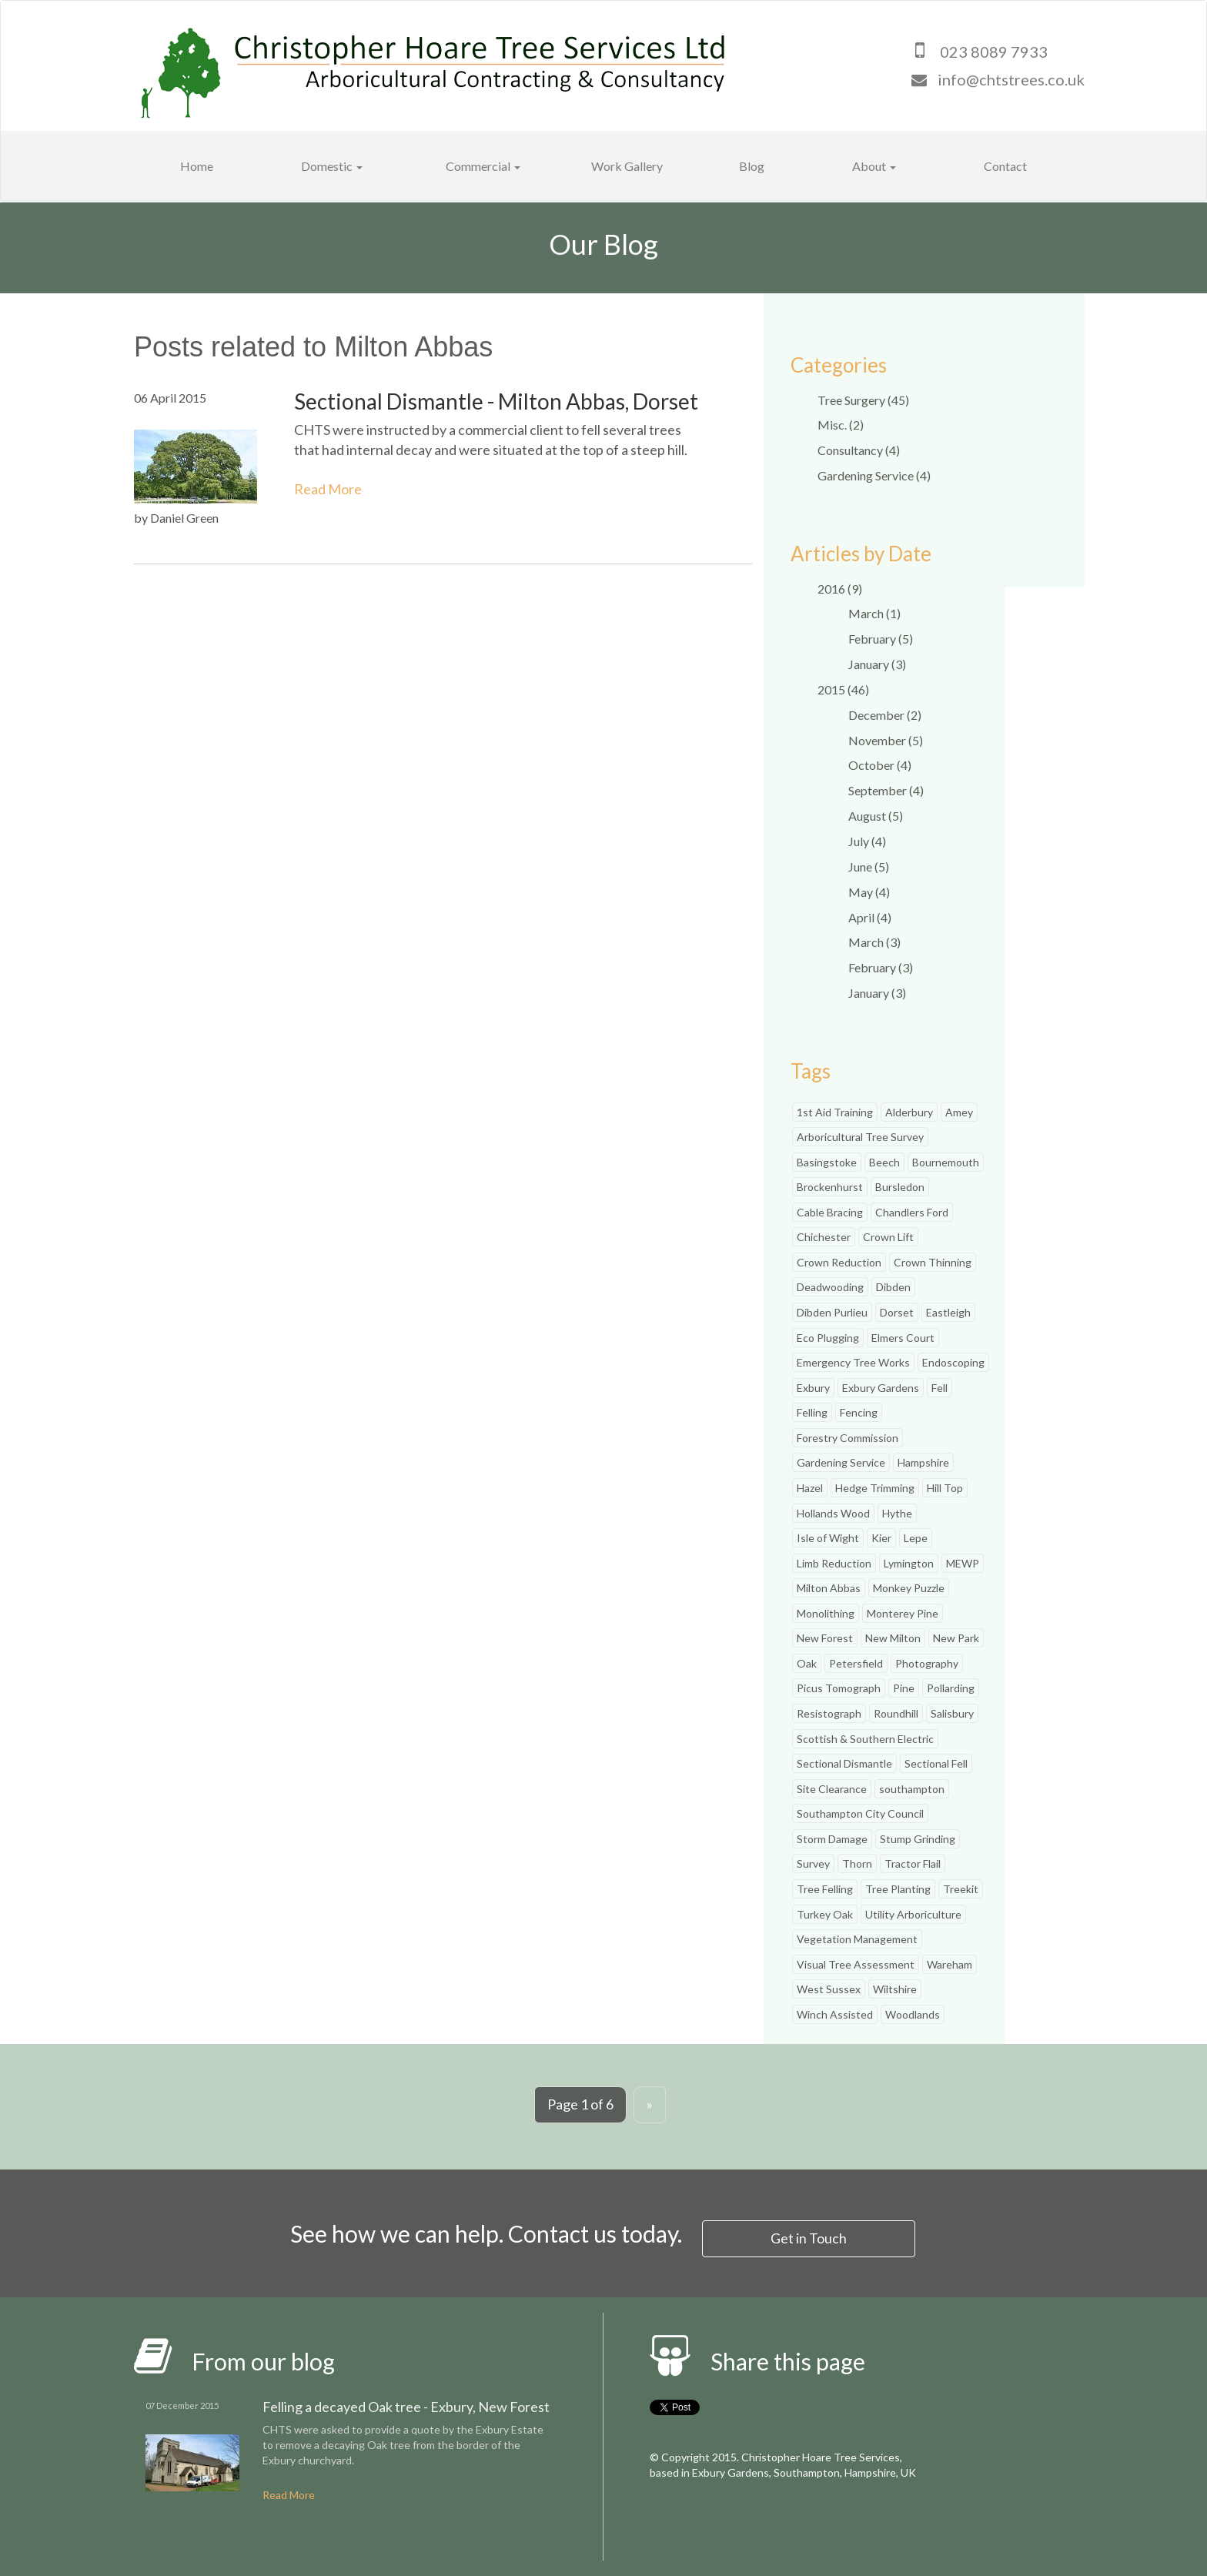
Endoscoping (953, 1362)
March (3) (874, 942)
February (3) (880, 967)
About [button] (874, 166)
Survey (813, 1863)
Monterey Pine (902, 1613)
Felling (812, 1412)
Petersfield (856, 1663)
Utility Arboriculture (913, 1914)
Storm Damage (832, 1838)
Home (196, 166)
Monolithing (825, 1613)
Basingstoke (827, 1162)
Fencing (859, 1412)
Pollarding (951, 1687)
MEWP (962, 1563)
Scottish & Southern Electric (865, 1738)
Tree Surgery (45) (863, 400)
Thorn (857, 1863)
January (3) (877, 664)
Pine (903, 1687)
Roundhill (896, 1713)
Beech (884, 1162)
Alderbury (909, 1112)
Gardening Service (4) (874, 475)
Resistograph (829, 1713)
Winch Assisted (835, 2014)
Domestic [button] (332, 166)
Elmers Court (903, 1337)
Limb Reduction (834, 1563)
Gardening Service (841, 1462)
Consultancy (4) (858, 450)
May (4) (869, 892)
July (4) (867, 841)
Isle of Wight (828, 1537)
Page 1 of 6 (580, 2104)
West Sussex (829, 1989)
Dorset (897, 1312)
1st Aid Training (835, 1112)
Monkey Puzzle (909, 1587)
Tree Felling (825, 1888)
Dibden (893, 1286)
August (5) (875, 815)
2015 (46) (843, 689)
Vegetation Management (857, 1938)
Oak (807, 1663)
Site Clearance (832, 1788)
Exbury (813, 1387)
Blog (751, 166)
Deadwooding (830, 1286)
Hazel (810, 1487)
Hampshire (923, 1462)
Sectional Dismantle (844, 1763)
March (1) (874, 613)
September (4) (886, 790)
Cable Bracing (830, 1212)
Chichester (824, 1236)
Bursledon (899, 1186)
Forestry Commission (847, 1437)
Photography (926, 1663)
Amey (959, 1112)
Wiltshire (895, 1989)
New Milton (893, 1637)
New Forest (825, 1637)
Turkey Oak (825, 1914)
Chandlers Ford (911, 1212)
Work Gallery (627, 166)
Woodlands (912, 2014)
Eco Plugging (828, 1337)
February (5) (880, 638)
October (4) (879, 765)
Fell (939, 1387)
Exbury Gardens (880, 1387)
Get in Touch (809, 2237)
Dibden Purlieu (832, 1312)
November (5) (885, 740)
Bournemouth (945, 1162)
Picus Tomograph (839, 1687)
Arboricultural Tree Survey (860, 1136)
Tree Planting (898, 1888)
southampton (912, 1788)
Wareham (949, 1964)
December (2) (884, 715)
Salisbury (952, 1713)
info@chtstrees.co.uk (1011, 79)
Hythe (897, 1513)
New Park (956, 1637)
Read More (328, 488)
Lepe (916, 1537)
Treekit (960, 1888)
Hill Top (945, 1487)
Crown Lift (888, 1236)
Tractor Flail (912, 1863)
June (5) (868, 866)
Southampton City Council (860, 1813)
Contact (1005, 166)
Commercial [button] (483, 166)
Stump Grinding (917, 1838)
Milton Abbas (829, 1587)
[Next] (650, 2104)
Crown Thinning (932, 1262)
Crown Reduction (839, 1262)
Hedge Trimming (874, 1487)
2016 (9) (839, 588)
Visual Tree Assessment (855, 1964)
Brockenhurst (830, 1186)
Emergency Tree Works (853, 1362)
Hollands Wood (833, 1513)
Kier (881, 1537)
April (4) (869, 917)
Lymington (909, 1563)
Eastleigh (948, 1312)
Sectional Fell (936, 1763)
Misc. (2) (840, 424)
